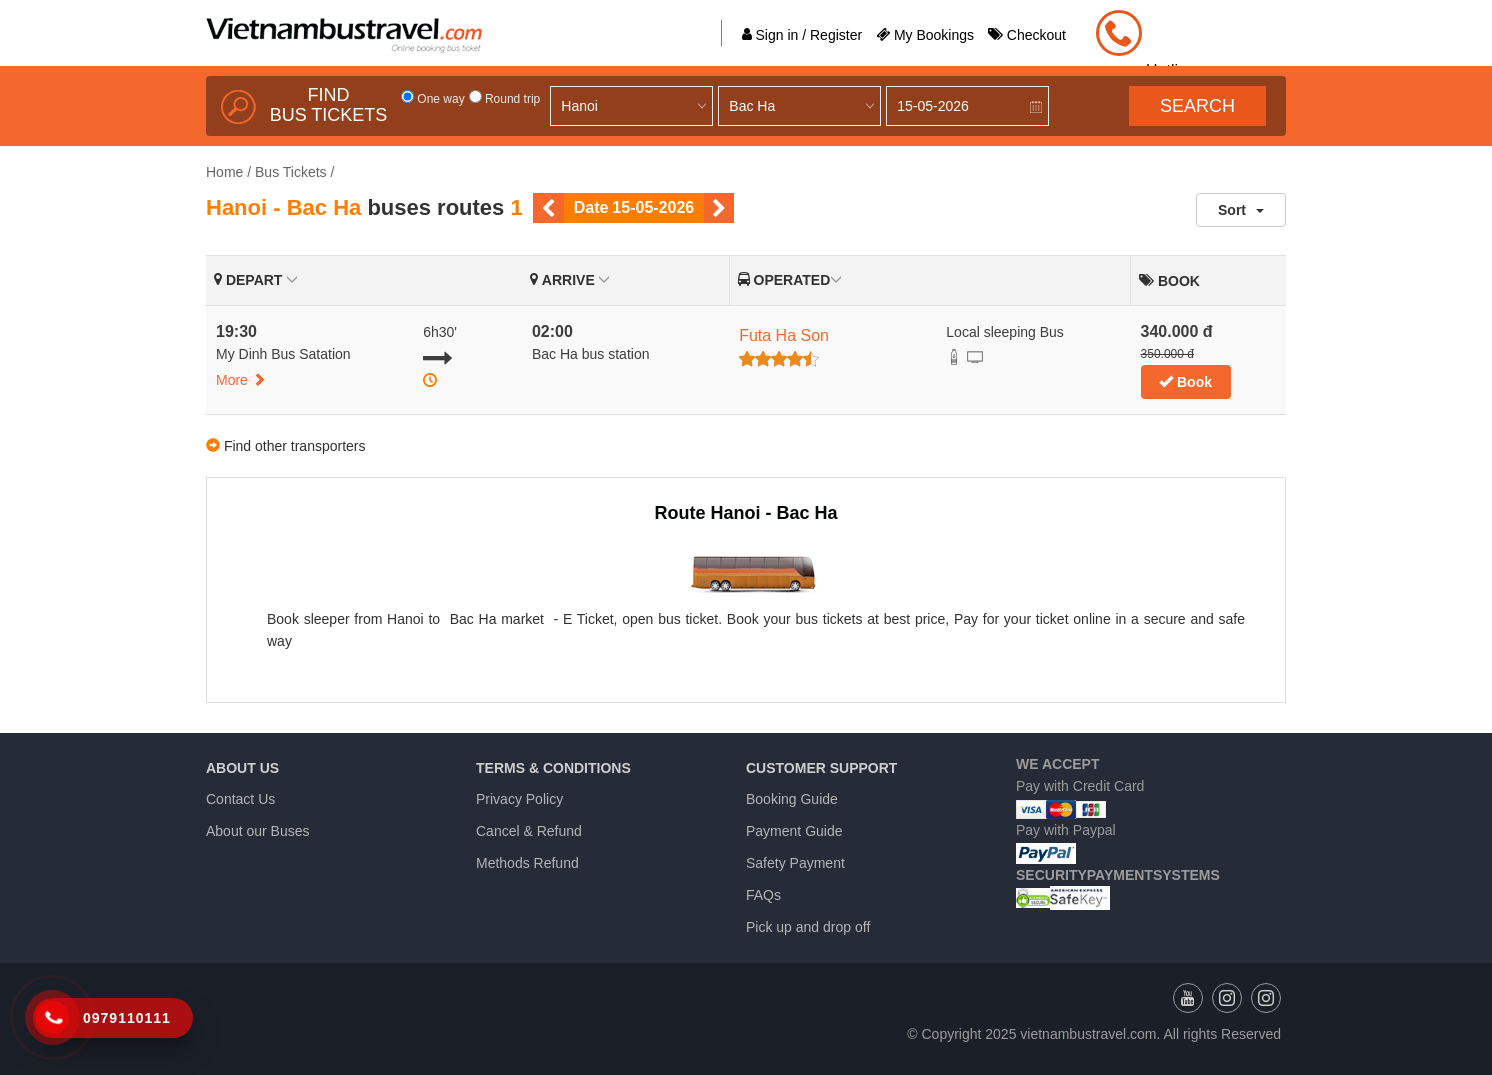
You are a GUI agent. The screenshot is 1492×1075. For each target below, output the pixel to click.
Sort (1241, 210)
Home (224, 172)
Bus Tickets (291, 172)
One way (433, 99)
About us (242, 768)
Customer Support (821, 768)
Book (1185, 382)
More (241, 380)
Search (1197, 106)
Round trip (505, 99)
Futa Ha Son (784, 335)
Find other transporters (295, 446)
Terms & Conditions (553, 768)
